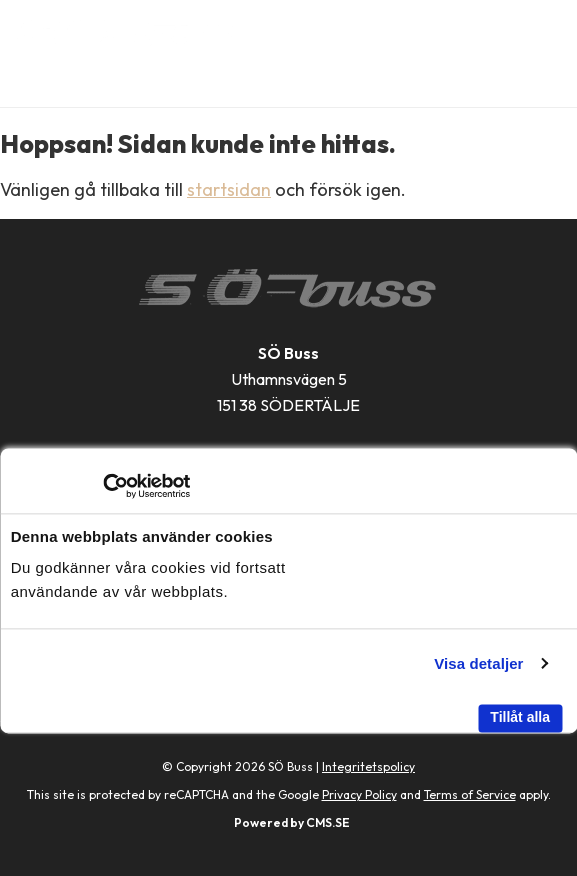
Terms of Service (470, 794)
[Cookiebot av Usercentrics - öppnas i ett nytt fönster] (102, 486)
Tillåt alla (520, 717)
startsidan (229, 189)
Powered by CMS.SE (292, 822)
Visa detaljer (478, 663)
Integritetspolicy (368, 766)
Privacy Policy (359, 794)
